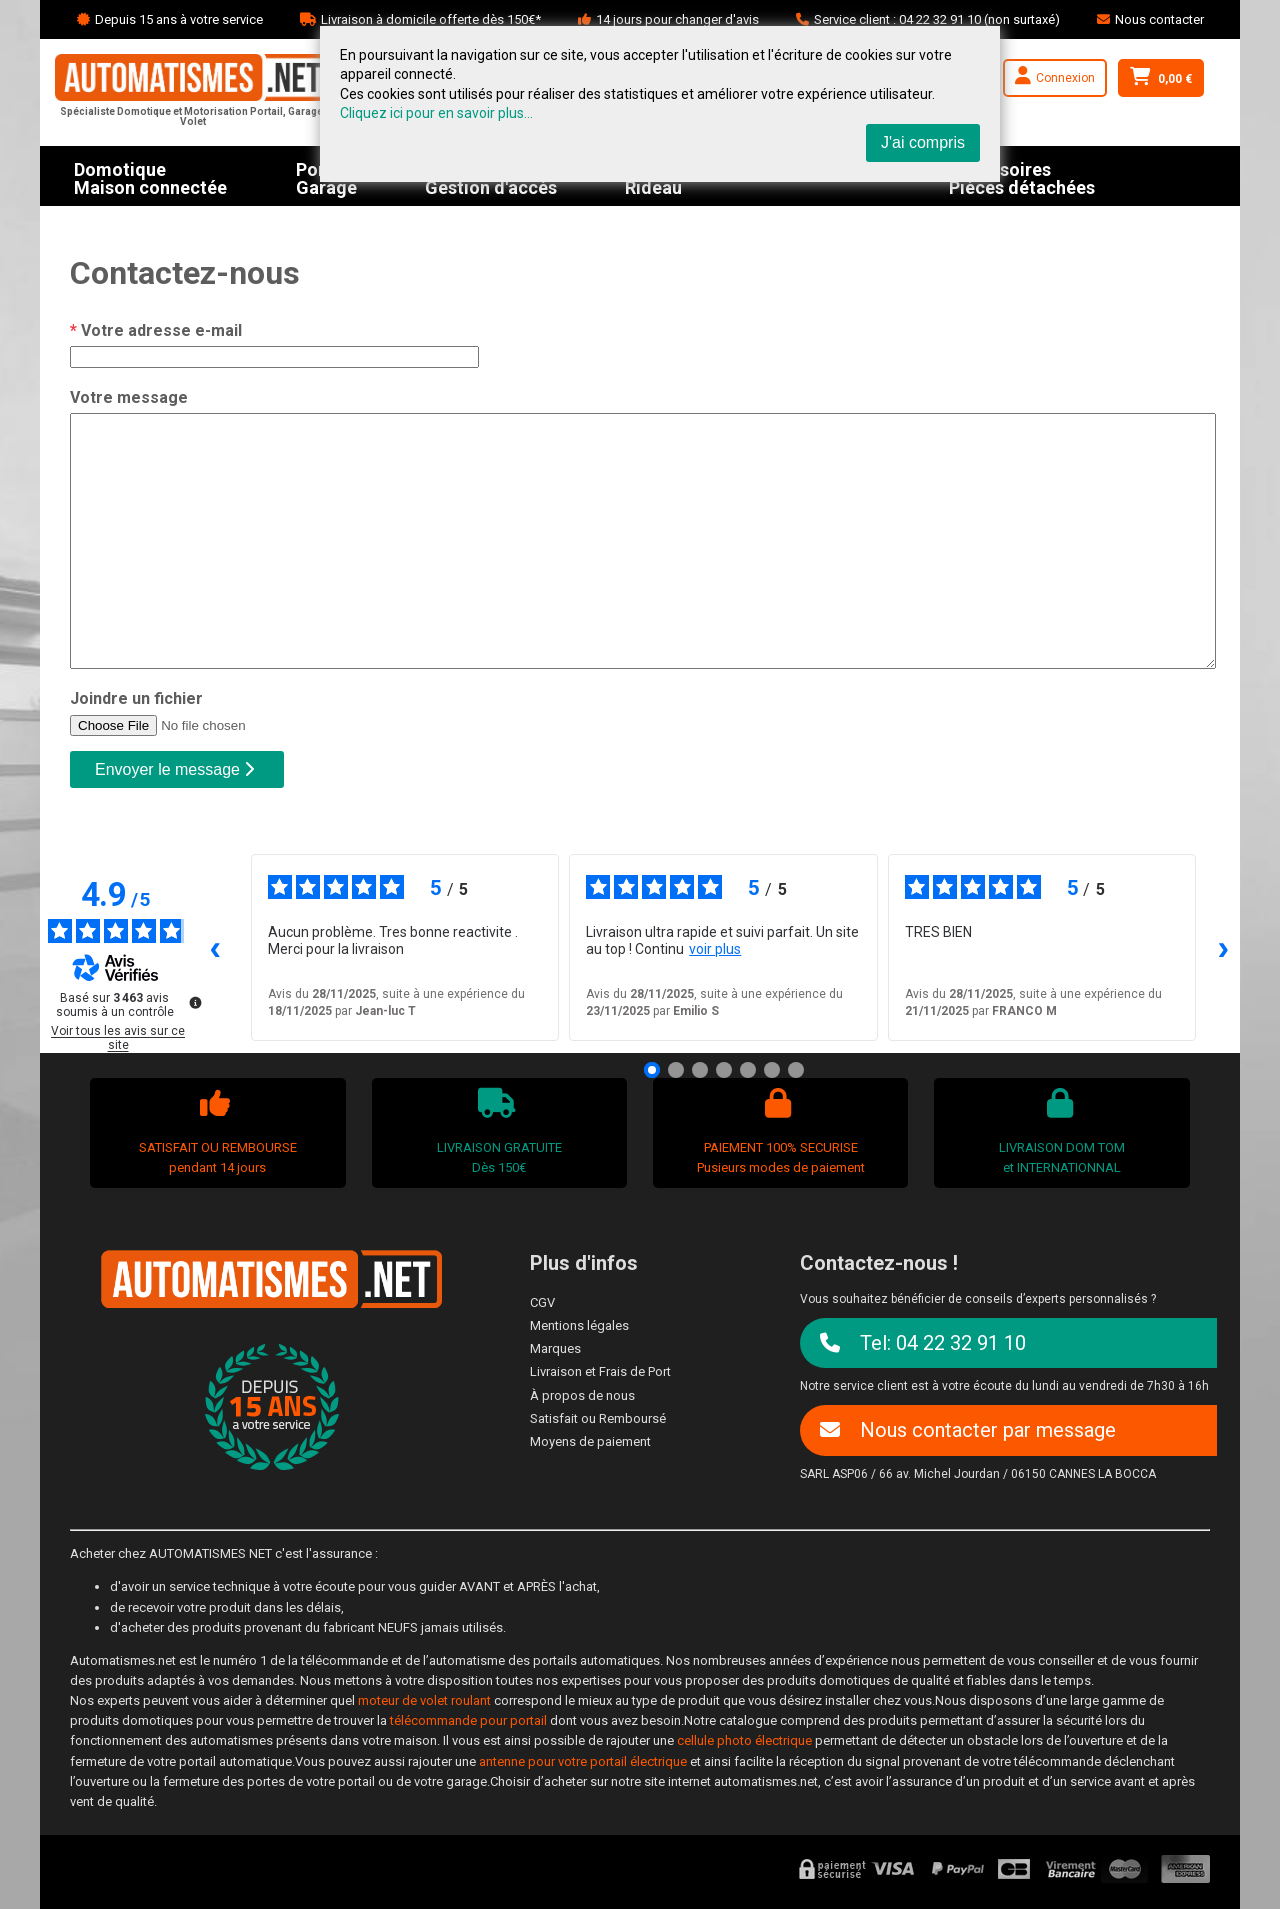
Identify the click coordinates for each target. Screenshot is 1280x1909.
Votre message (129, 397)
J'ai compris (923, 142)
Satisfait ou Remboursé (598, 1418)
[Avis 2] (676, 1070)
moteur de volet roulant (424, 1700)
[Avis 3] (700, 1070)
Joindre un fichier (136, 698)
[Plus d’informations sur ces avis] (194, 1001)
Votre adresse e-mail (156, 330)
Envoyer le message (174, 769)
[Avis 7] (796, 1070)
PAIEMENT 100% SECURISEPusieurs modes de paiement (778, 1131)
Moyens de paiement (590, 1441)
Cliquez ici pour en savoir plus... (436, 113)
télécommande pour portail (468, 1720)
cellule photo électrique (744, 1740)
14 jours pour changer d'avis (677, 19)
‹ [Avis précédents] (216, 946)
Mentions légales (579, 1325)
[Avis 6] (772, 1070)
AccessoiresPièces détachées (1022, 176)
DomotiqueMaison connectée (150, 176)
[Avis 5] (748, 1070)
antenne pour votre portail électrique (583, 1761)
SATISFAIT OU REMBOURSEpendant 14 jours (215, 1131)
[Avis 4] (724, 1070)
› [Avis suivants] (1224, 946)
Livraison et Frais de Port (600, 1371)
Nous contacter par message (968, 1430)
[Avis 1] (652, 1070)
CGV (542, 1302)
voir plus (715, 949)
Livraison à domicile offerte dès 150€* (431, 19)
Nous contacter (1159, 19)
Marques (555, 1348)
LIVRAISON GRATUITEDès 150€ (496, 1131)
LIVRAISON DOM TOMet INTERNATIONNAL (1059, 1131)
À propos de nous (582, 1395)
